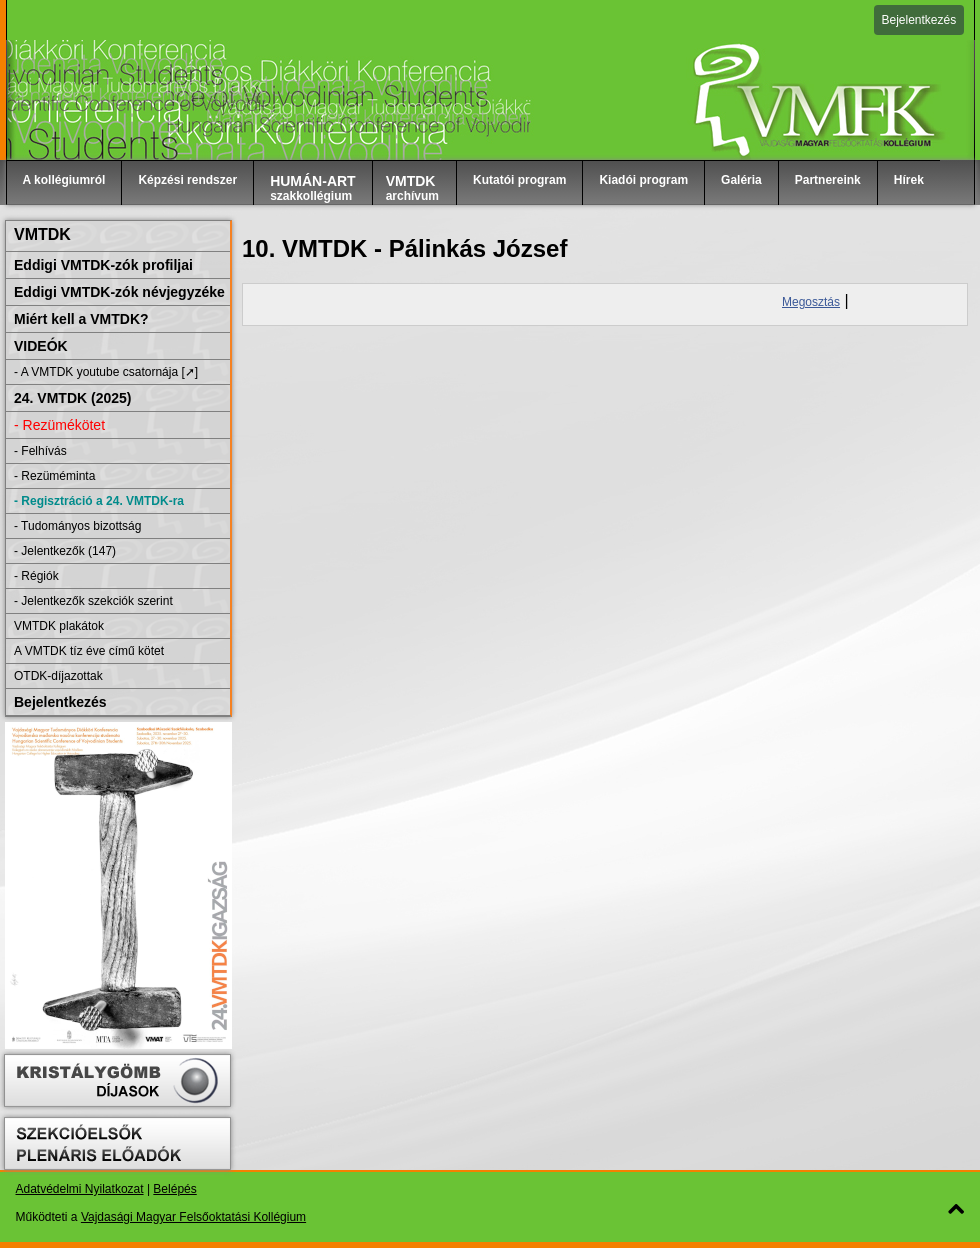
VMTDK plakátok (59, 626)
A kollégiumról (64, 180)
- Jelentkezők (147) (65, 551)
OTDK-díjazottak (58, 676)
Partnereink (828, 180)
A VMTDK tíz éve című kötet (89, 651)
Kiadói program (643, 180)
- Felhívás (40, 451)
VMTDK (42, 234)
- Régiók (36, 576)
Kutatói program (519, 180)
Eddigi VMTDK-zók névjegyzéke (119, 292)
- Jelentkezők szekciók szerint (93, 601)
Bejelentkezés (919, 20)
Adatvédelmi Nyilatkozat (80, 1189)
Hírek (909, 180)
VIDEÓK (41, 346)
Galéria (741, 180)
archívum (412, 188)
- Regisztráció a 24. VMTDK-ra (99, 501)
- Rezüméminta (54, 476)
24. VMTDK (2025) (72, 398)
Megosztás (811, 302)
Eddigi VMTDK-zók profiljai (103, 265)
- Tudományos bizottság (77, 526)
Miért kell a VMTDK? (81, 319)
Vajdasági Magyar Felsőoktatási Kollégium (193, 1217)
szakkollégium (313, 188)
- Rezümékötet (59, 425)
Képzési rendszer (187, 180)
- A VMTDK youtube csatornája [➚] (106, 372)
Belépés (174, 1189)
